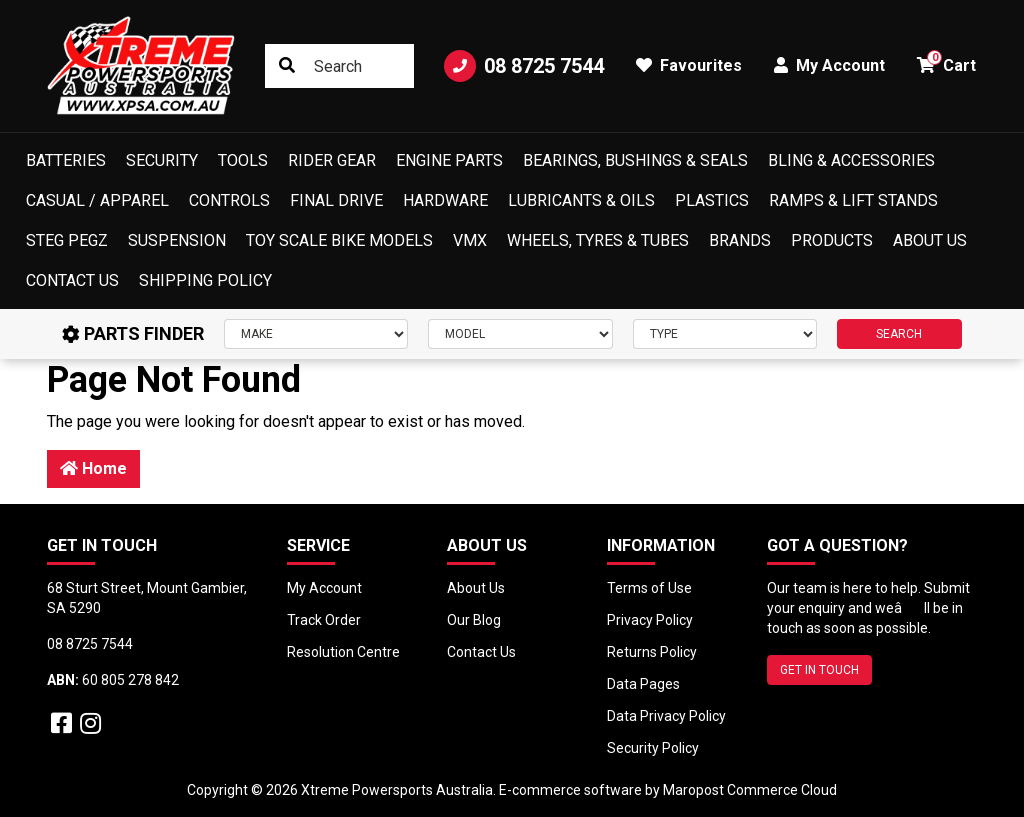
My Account (324, 588)
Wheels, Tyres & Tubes (598, 240)
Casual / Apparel (97, 200)
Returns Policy (652, 652)
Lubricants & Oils (581, 200)
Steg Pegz (67, 240)
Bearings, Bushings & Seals (635, 160)
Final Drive (336, 200)
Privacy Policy (650, 620)
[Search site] (287, 66)
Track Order (324, 620)
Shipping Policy (205, 280)
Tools (243, 160)
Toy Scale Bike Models (339, 240)
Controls (229, 200)
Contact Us (72, 280)
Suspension (177, 240)
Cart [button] (946, 62)
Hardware (445, 200)
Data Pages (643, 684)
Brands (740, 240)
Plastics (712, 200)
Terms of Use (649, 588)
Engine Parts (449, 160)
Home (93, 468)
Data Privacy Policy (666, 716)
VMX (470, 240)
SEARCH (899, 334)
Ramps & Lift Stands (853, 200)
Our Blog (474, 620)
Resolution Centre (343, 652)
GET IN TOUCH (819, 670)
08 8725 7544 (524, 66)
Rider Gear (332, 160)
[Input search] (339, 66)
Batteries (66, 160)
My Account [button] (829, 65)
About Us (930, 240)
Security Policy (653, 748)
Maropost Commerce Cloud (750, 790)
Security (162, 160)
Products (832, 240)
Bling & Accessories (851, 160)
